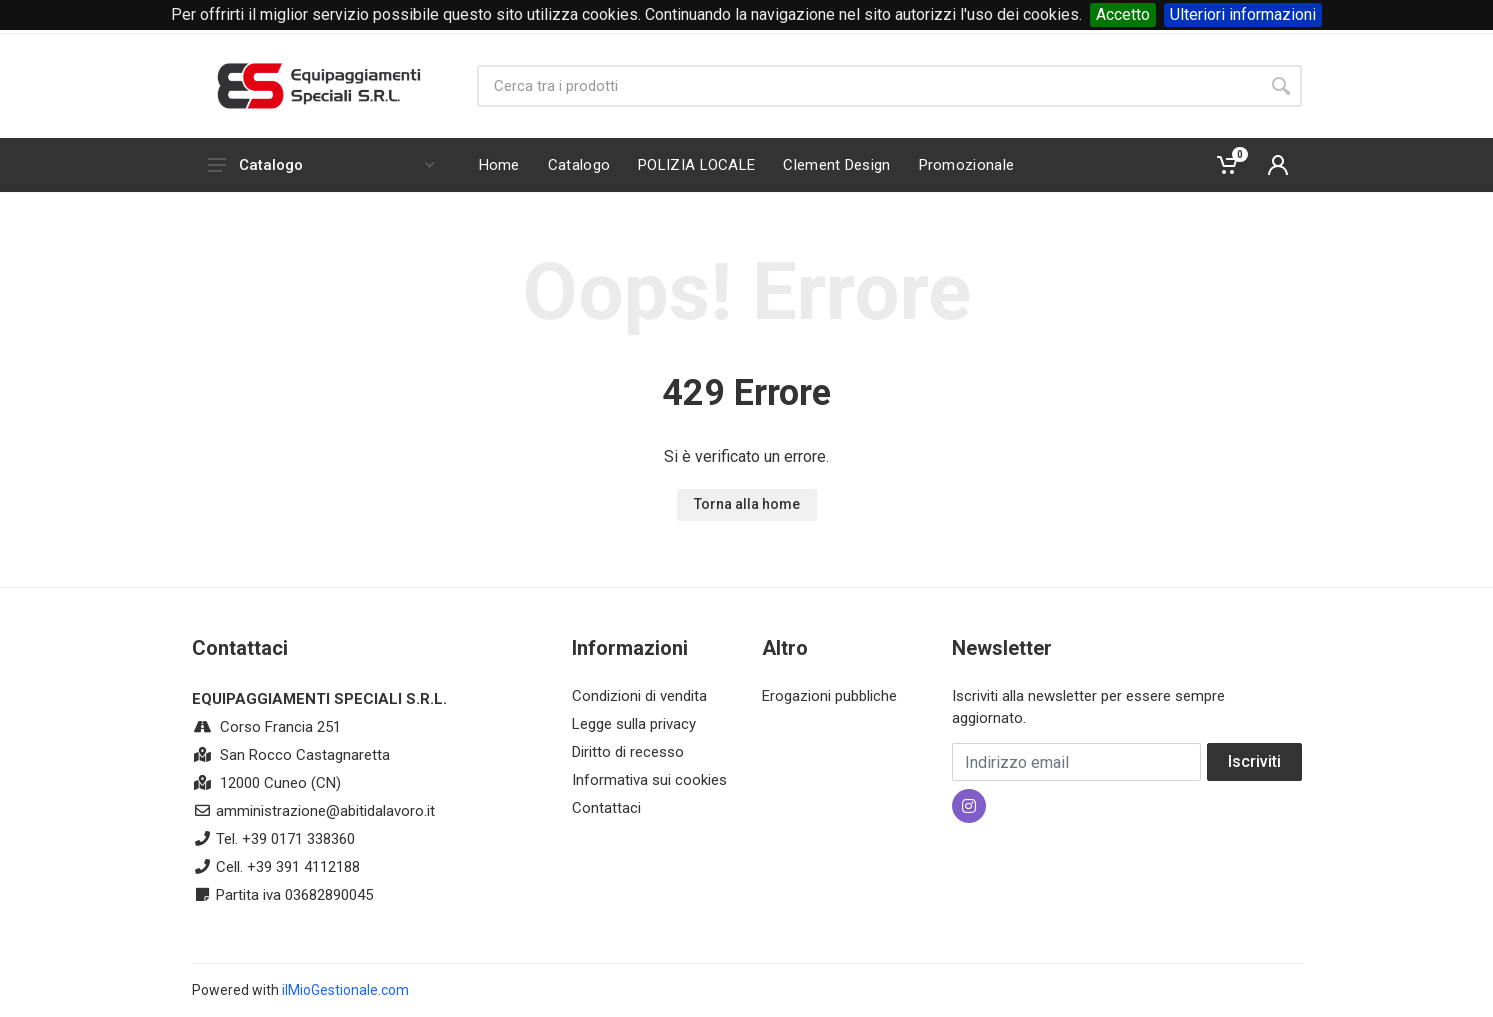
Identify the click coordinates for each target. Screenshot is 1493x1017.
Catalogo (321, 165)
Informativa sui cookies (649, 780)
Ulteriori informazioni (1243, 14)
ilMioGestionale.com (345, 990)
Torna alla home (747, 504)
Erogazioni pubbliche (829, 696)
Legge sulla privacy (634, 724)
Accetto (1123, 14)
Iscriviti (1254, 761)
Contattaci (606, 808)
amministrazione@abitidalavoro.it (325, 811)
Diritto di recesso (628, 752)
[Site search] (868, 86)
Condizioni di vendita (639, 696)
